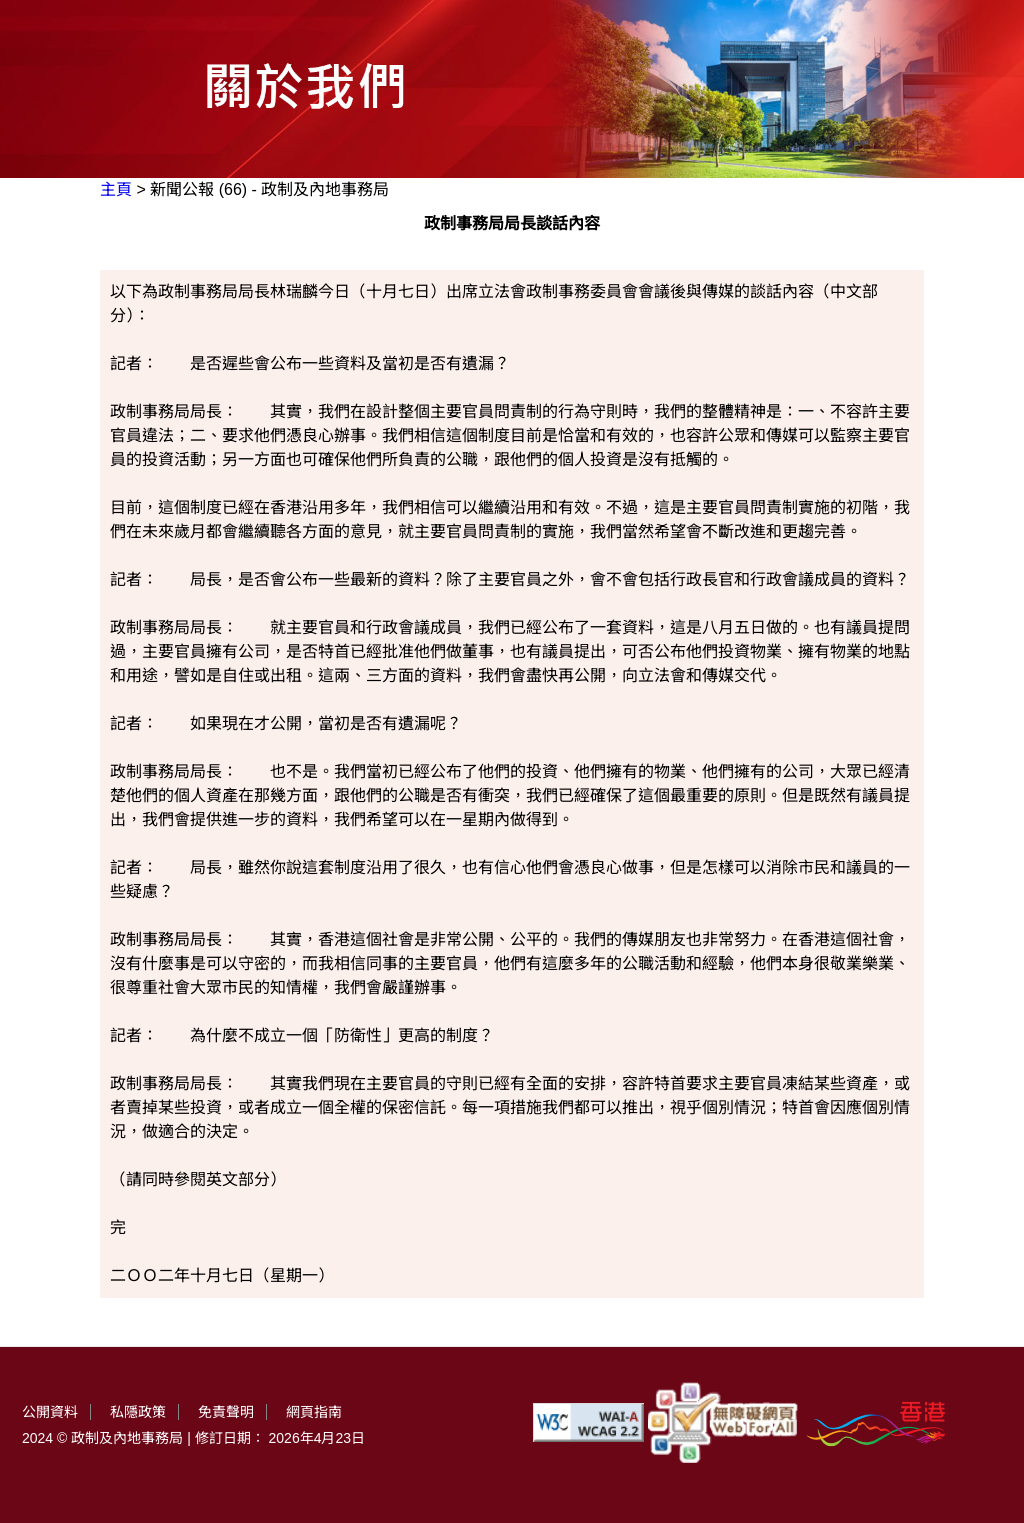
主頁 (116, 189)
